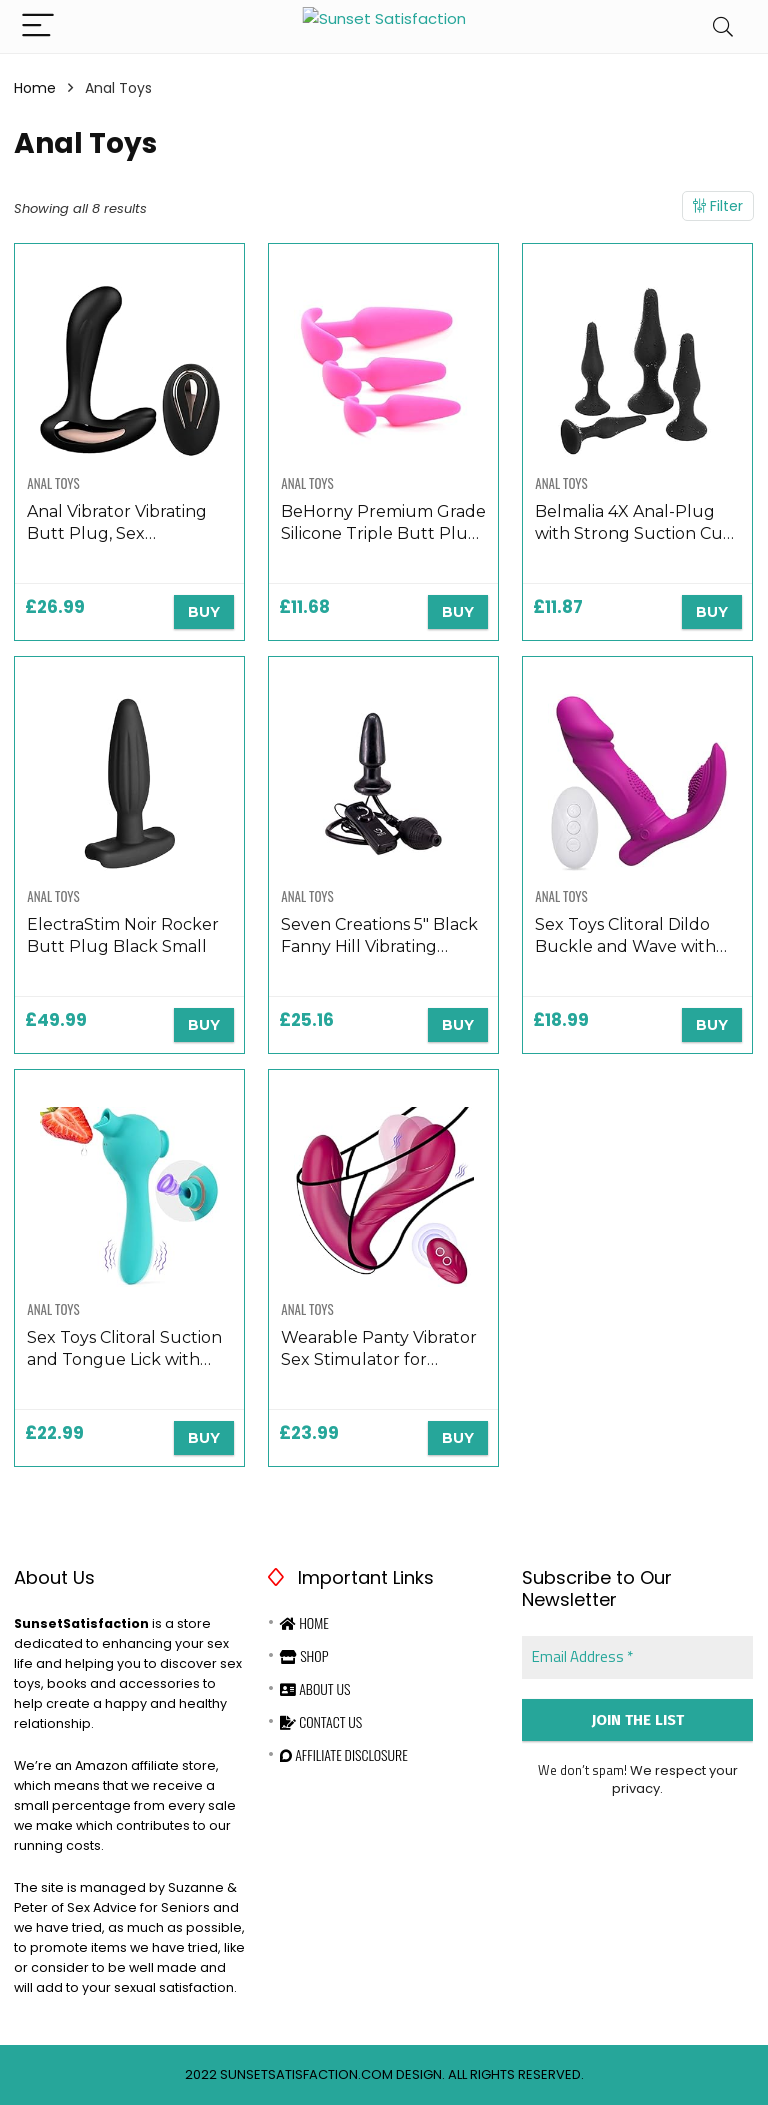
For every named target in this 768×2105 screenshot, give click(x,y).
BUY (204, 612)
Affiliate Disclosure (343, 1754)
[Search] (723, 26)
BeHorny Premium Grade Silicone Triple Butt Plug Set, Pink (383, 533)
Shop (304, 1655)
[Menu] (38, 26)
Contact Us (321, 1721)
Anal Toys (53, 483)
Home (35, 88)
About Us (315, 1688)
